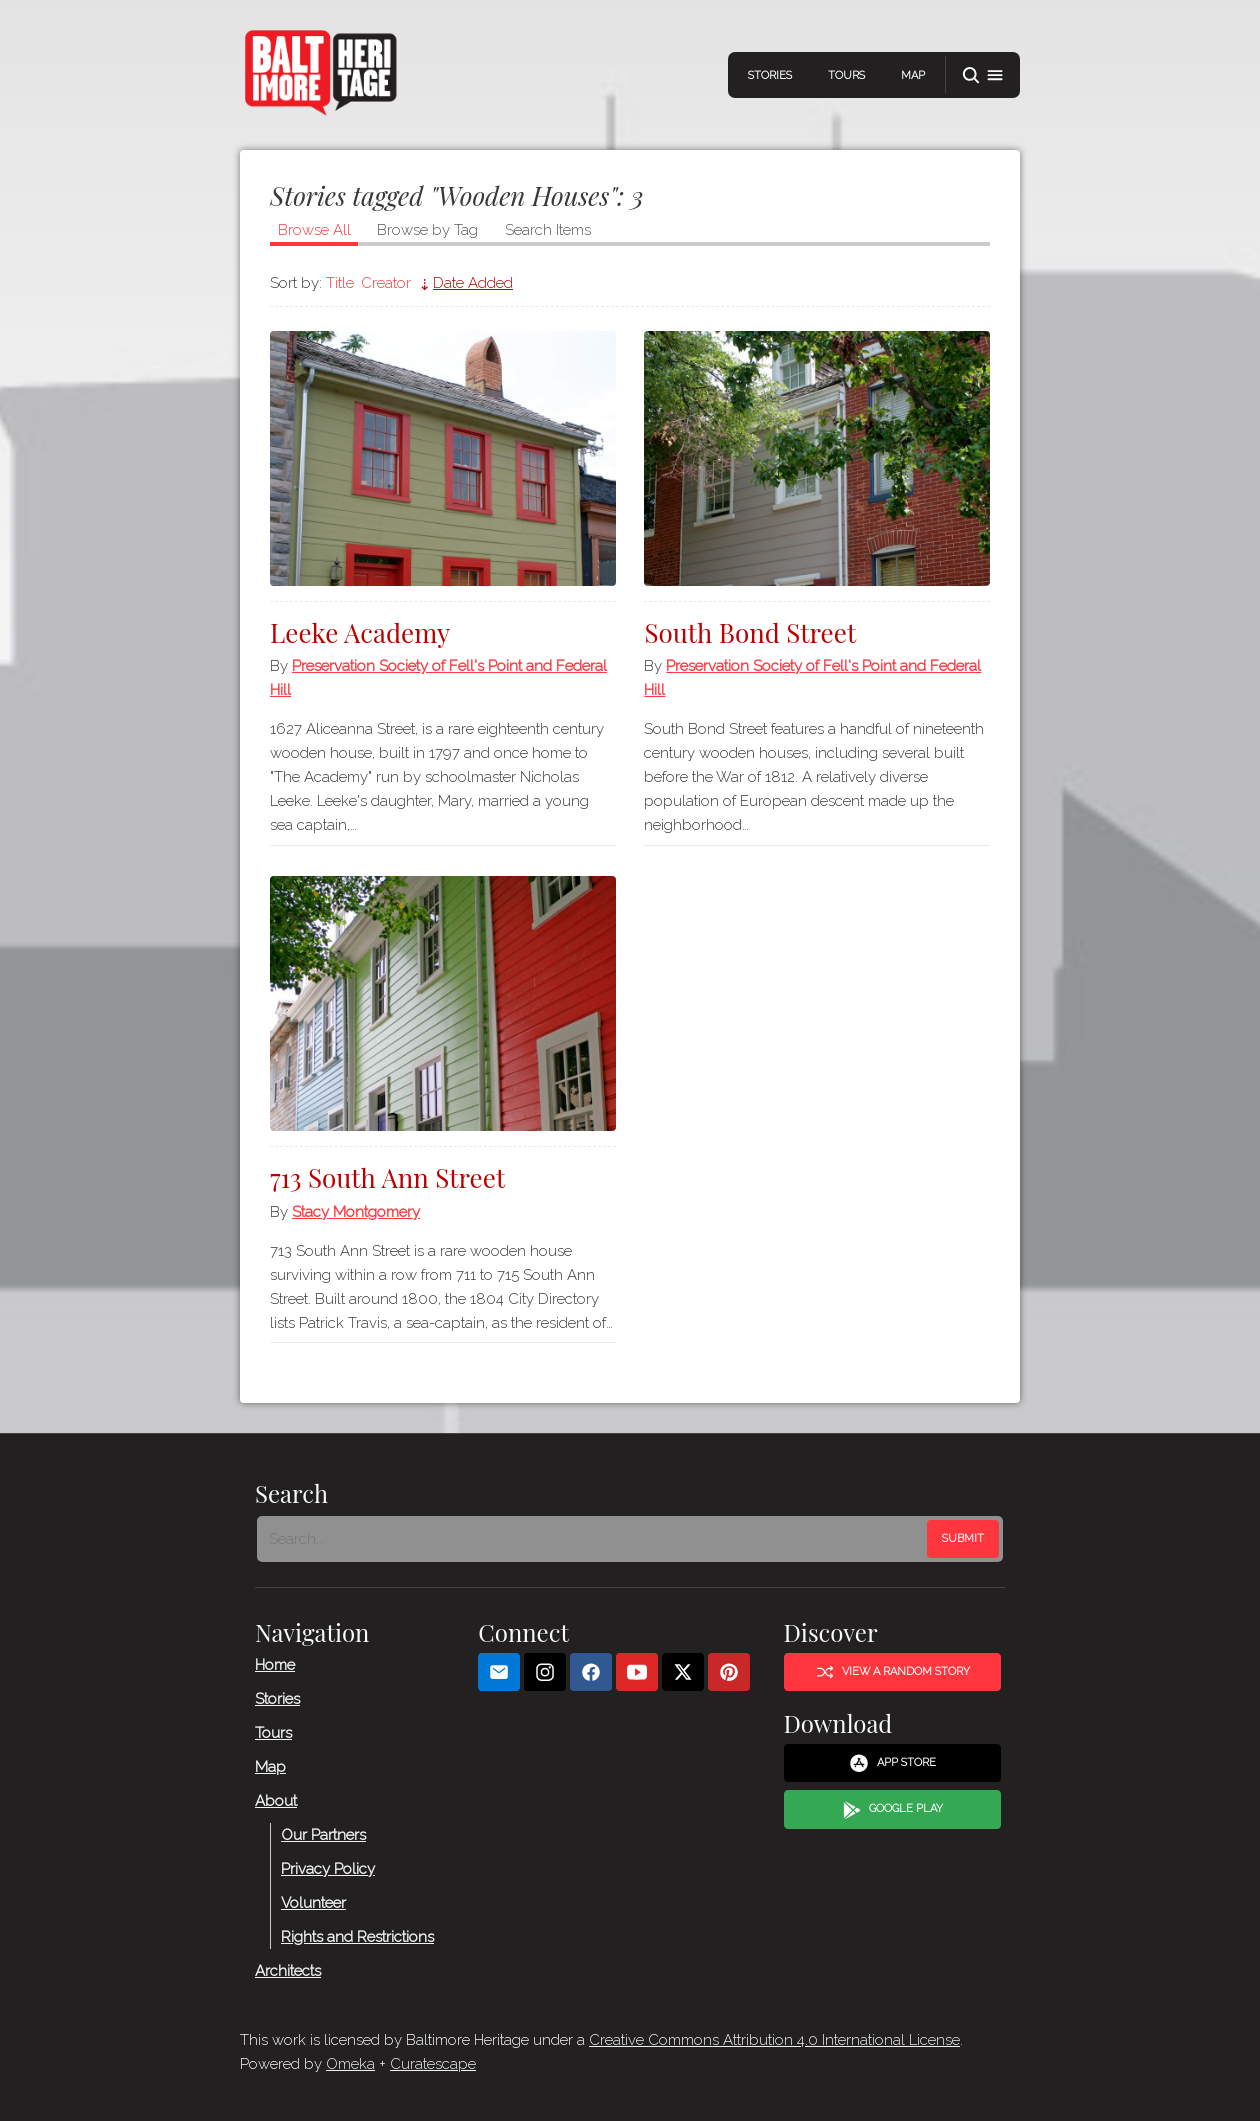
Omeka (350, 2064)
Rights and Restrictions (357, 1937)
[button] (983, 75)
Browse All (314, 230)
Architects (288, 1971)
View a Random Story (893, 1672)
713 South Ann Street (387, 1177)
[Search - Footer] (594, 1539)
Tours (846, 75)
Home (275, 1665)
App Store (892, 1763)
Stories (770, 75)
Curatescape (433, 2064)
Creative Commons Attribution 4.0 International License (774, 2040)
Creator (386, 283)
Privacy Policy (328, 1869)
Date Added (473, 283)
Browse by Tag (427, 230)
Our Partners (323, 1835)
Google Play (893, 1810)
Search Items (548, 230)
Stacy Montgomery (356, 1212)
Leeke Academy (360, 632)
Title (340, 283)
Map (913, 75)
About (276, 1801)
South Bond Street (750, 632)
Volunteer (313, 1903)
